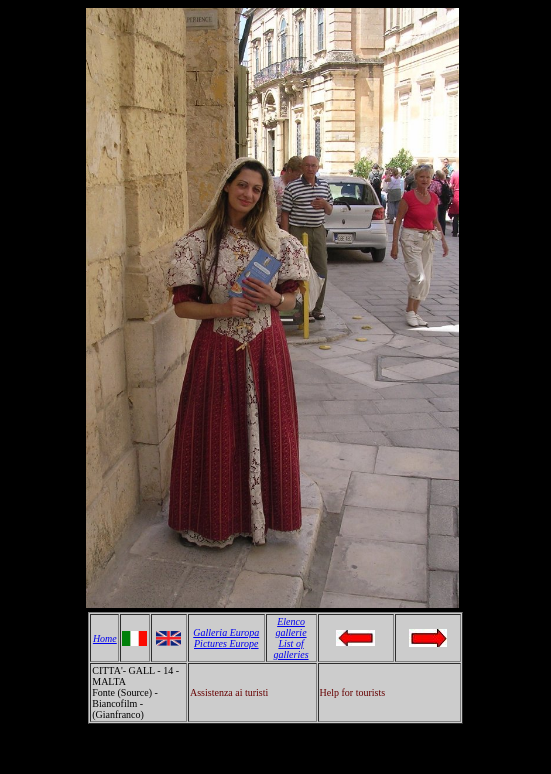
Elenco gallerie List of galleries (291, 638)
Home (105, 638)
